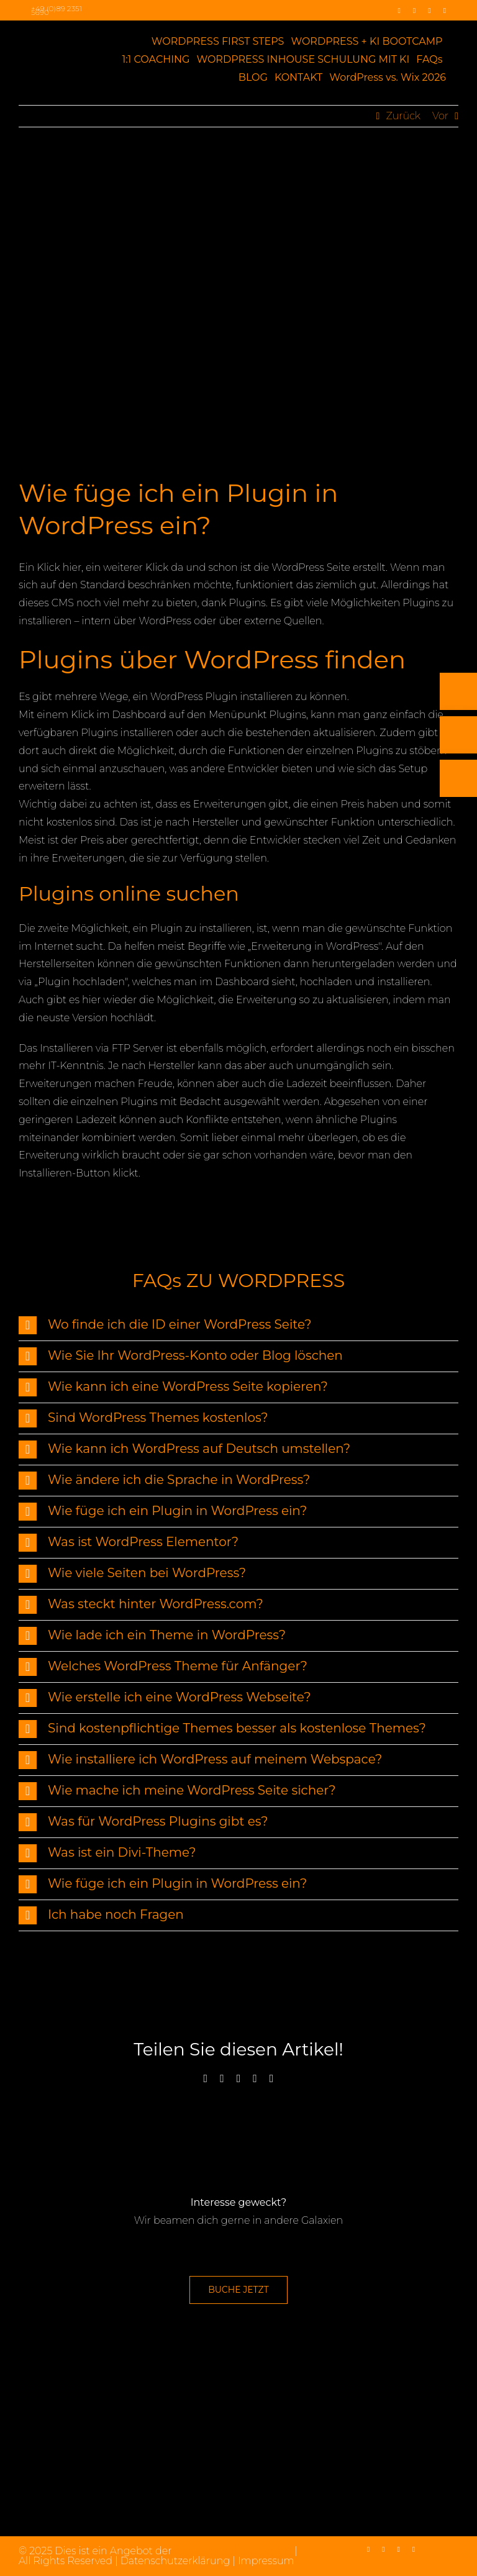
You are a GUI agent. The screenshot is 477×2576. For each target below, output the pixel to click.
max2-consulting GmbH (233, 2551)
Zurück (403, 116)
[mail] (444, 10)
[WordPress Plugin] (238, 311)
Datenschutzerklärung (175, 2561)
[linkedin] (429, 10)
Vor (440, 116)
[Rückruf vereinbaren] (458, 878)
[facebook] (399, 10)
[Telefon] (458, 791)
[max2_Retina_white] (48, 37)
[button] (238, 1325)
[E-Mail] (458, 834)
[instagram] (414, 10)
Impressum (266, 2561)
